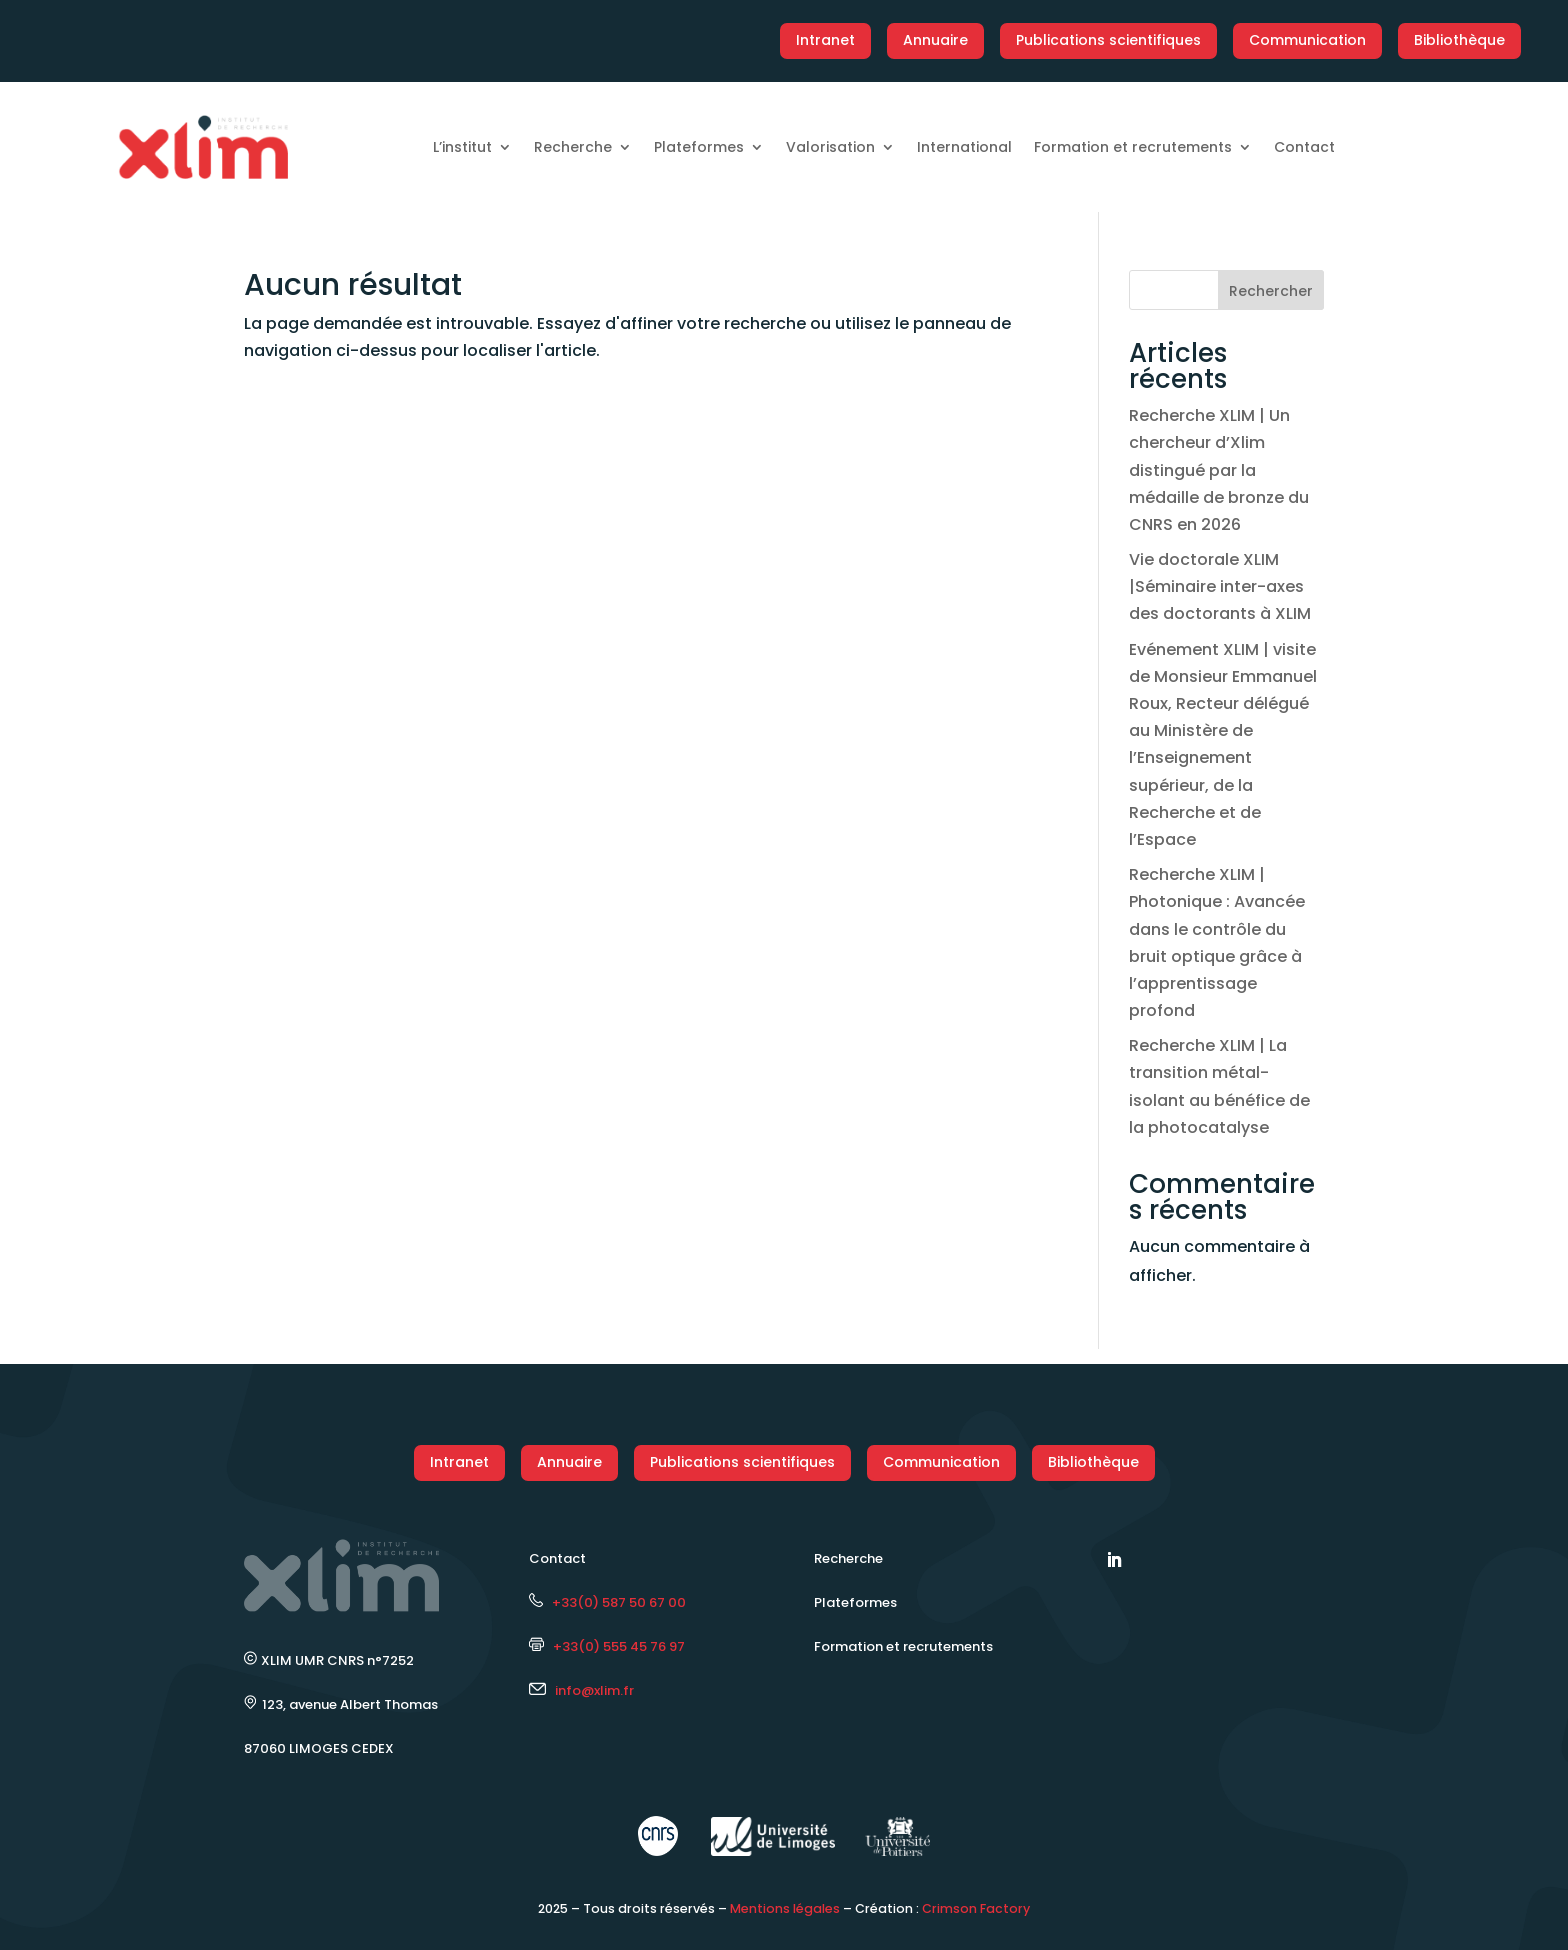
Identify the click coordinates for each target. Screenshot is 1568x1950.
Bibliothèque (1459, 40)
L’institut (462, 147)
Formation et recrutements (1133, 147)
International (964, 147)
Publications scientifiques (1108, 40)
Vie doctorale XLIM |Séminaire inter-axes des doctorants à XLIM (1220, 586)
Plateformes (699, 147)
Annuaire (935, 40)
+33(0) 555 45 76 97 (607, 1646)
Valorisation (830, 147)
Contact (1304, 147)
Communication (1307, 40)
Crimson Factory (976, 1908)
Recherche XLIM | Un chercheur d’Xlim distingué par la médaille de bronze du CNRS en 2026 (1219, 470)
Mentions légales (785, 1908)
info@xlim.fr (594, 1690)
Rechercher (1271, 291)
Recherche (573, 147)
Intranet (825, 40)
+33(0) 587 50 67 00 (607, 1602)
